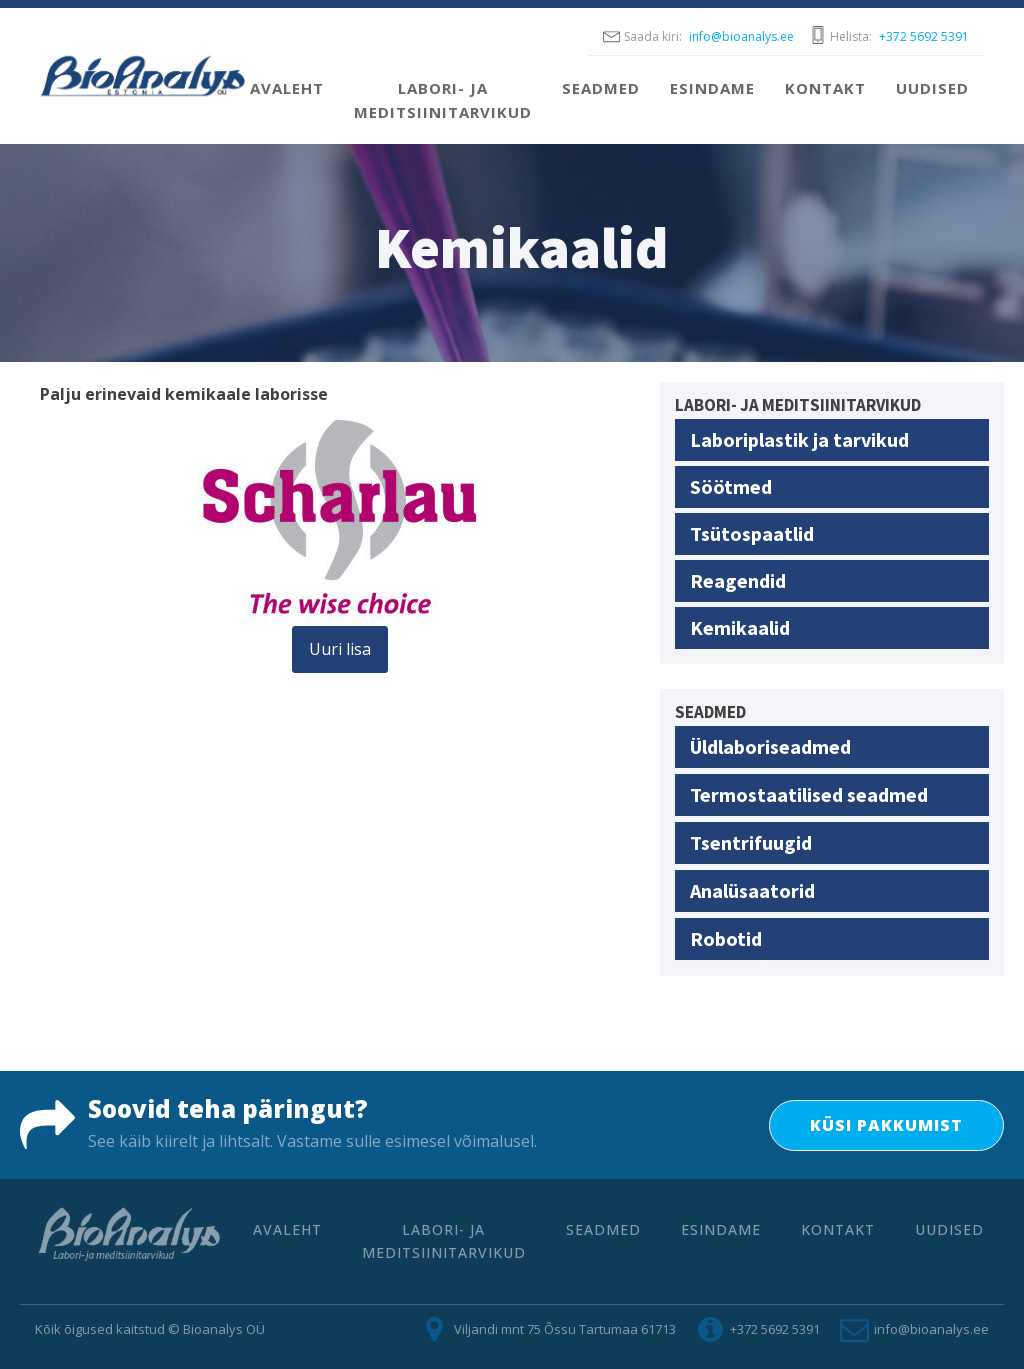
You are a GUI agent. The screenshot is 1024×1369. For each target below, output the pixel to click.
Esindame (712, 88)
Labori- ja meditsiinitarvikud (443, 100)
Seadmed (601, 88)
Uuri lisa (340, 649)
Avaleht (287, 88)
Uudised (932, 88)
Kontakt (825, 88)
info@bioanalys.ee (741, 36)
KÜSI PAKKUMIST (886, 1125)
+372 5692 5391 (924, 36)
